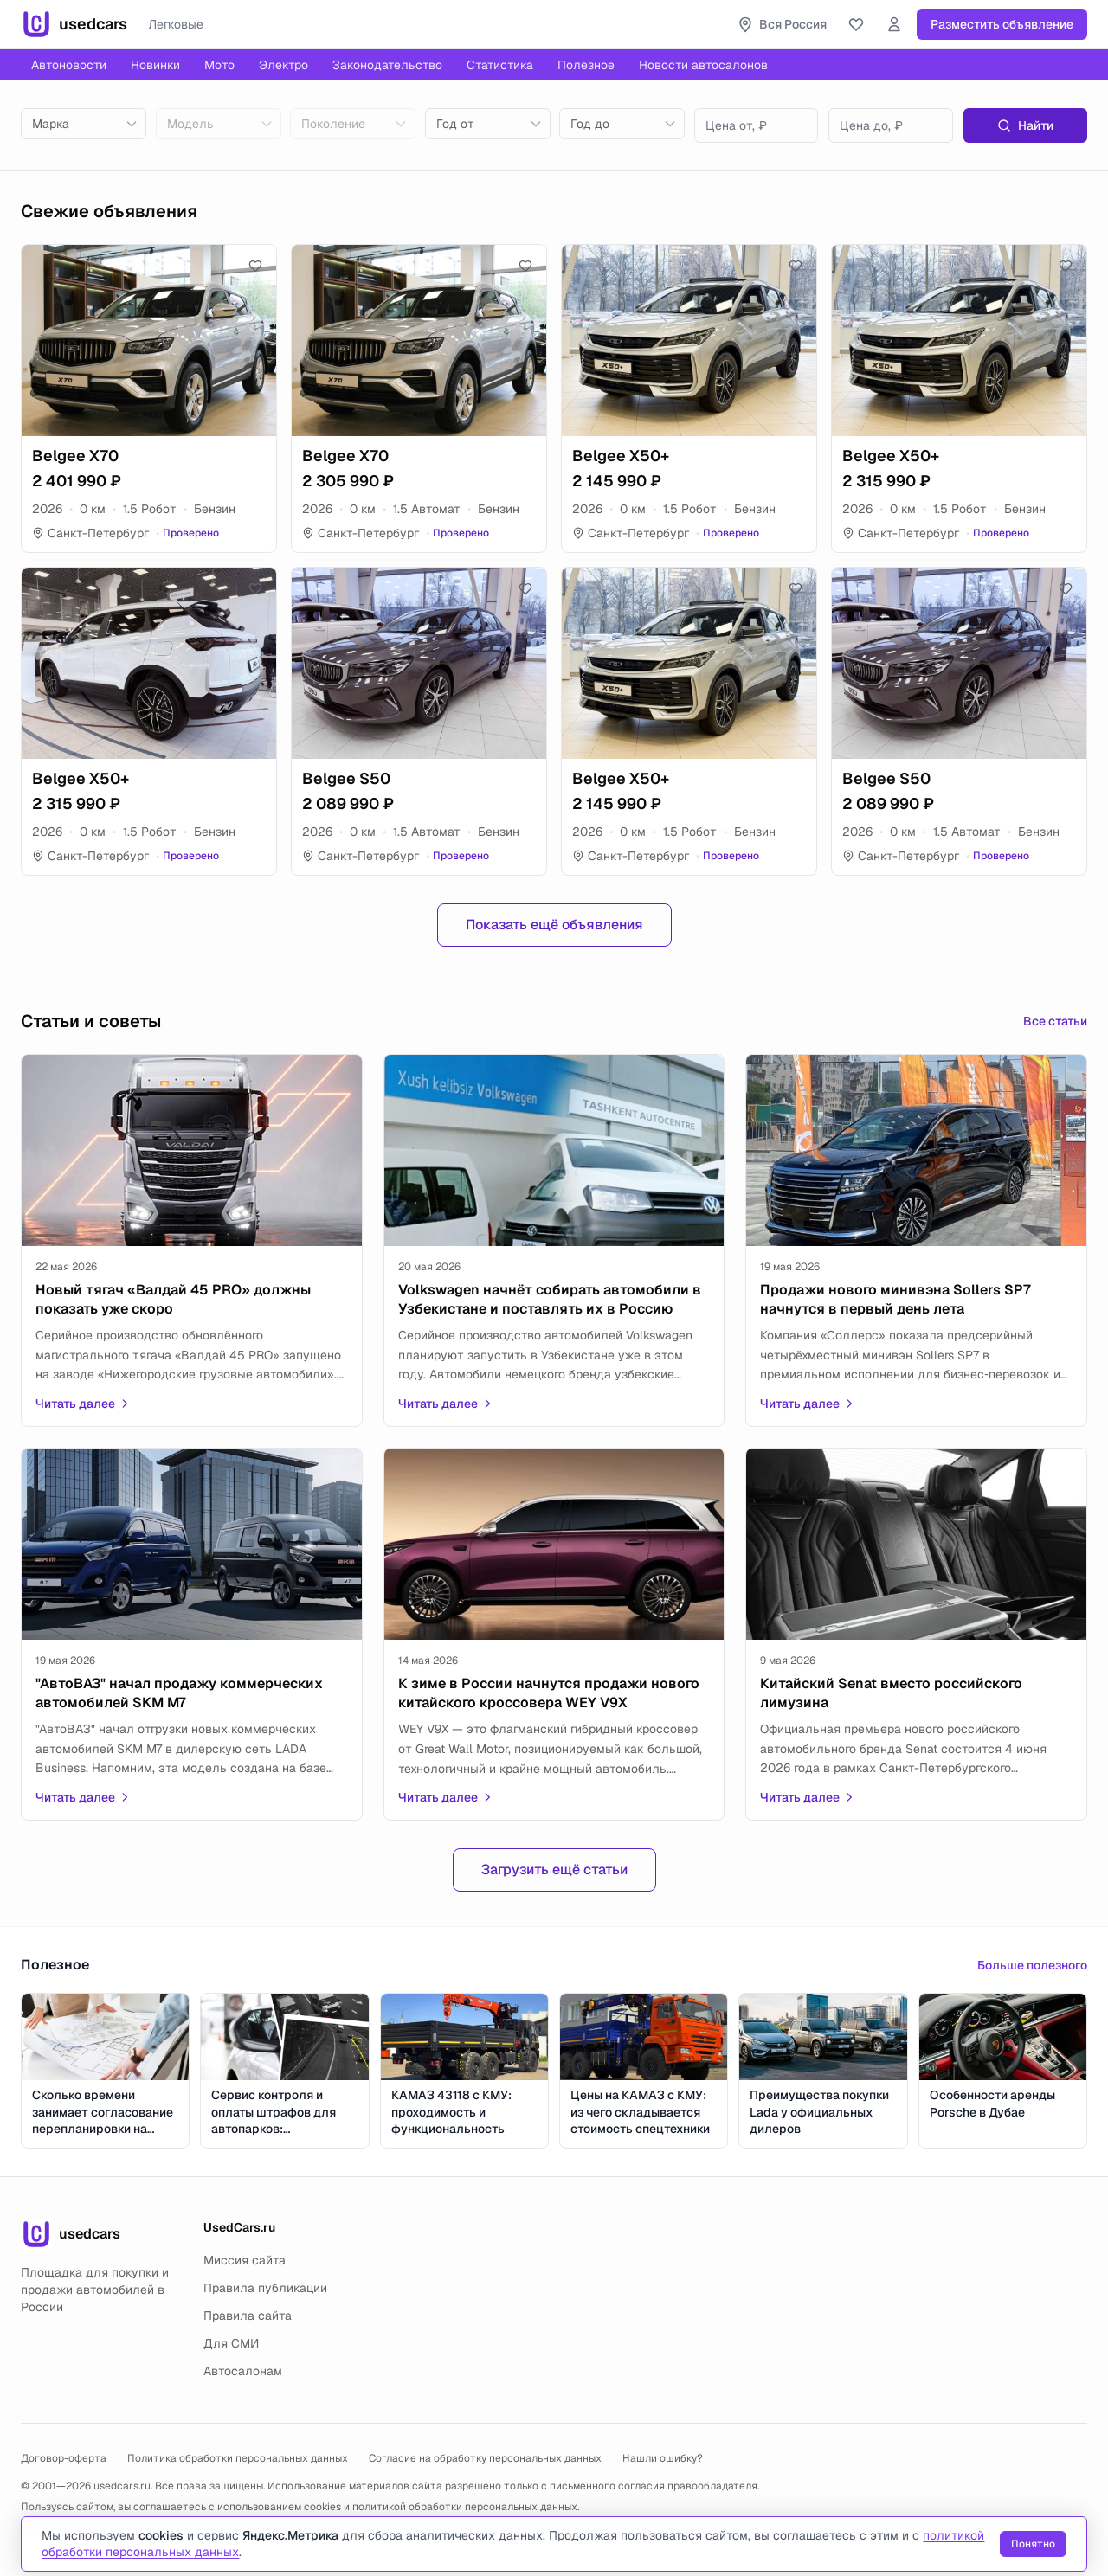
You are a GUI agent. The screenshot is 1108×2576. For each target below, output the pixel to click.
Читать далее (83, 1403)
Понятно (1032, 2544)
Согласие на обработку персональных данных (485, 2458)
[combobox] (83, 123)
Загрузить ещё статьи (554, 1869)
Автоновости (68, 65)
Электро (283, 65)
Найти (1025, 125)
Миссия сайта (244, 2260)
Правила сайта (247, 2315)
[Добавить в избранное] (255, 265)
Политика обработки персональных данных (237, 2458)
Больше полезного (1032, 1965)
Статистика (500, 65)
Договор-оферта (63, 2458)
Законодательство (387, 65)
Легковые (175, 24)
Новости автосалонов (703, 65)
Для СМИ (231, 2343)
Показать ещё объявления (554, 924)
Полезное (586, 65)
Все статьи (1055, 1021)
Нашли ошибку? (662, 2458)
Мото (219, 65)
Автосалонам (242, 2371)
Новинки (155, 65)
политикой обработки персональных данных (464, 2507)
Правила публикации (265, 2288)
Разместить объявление (1002, 24)
